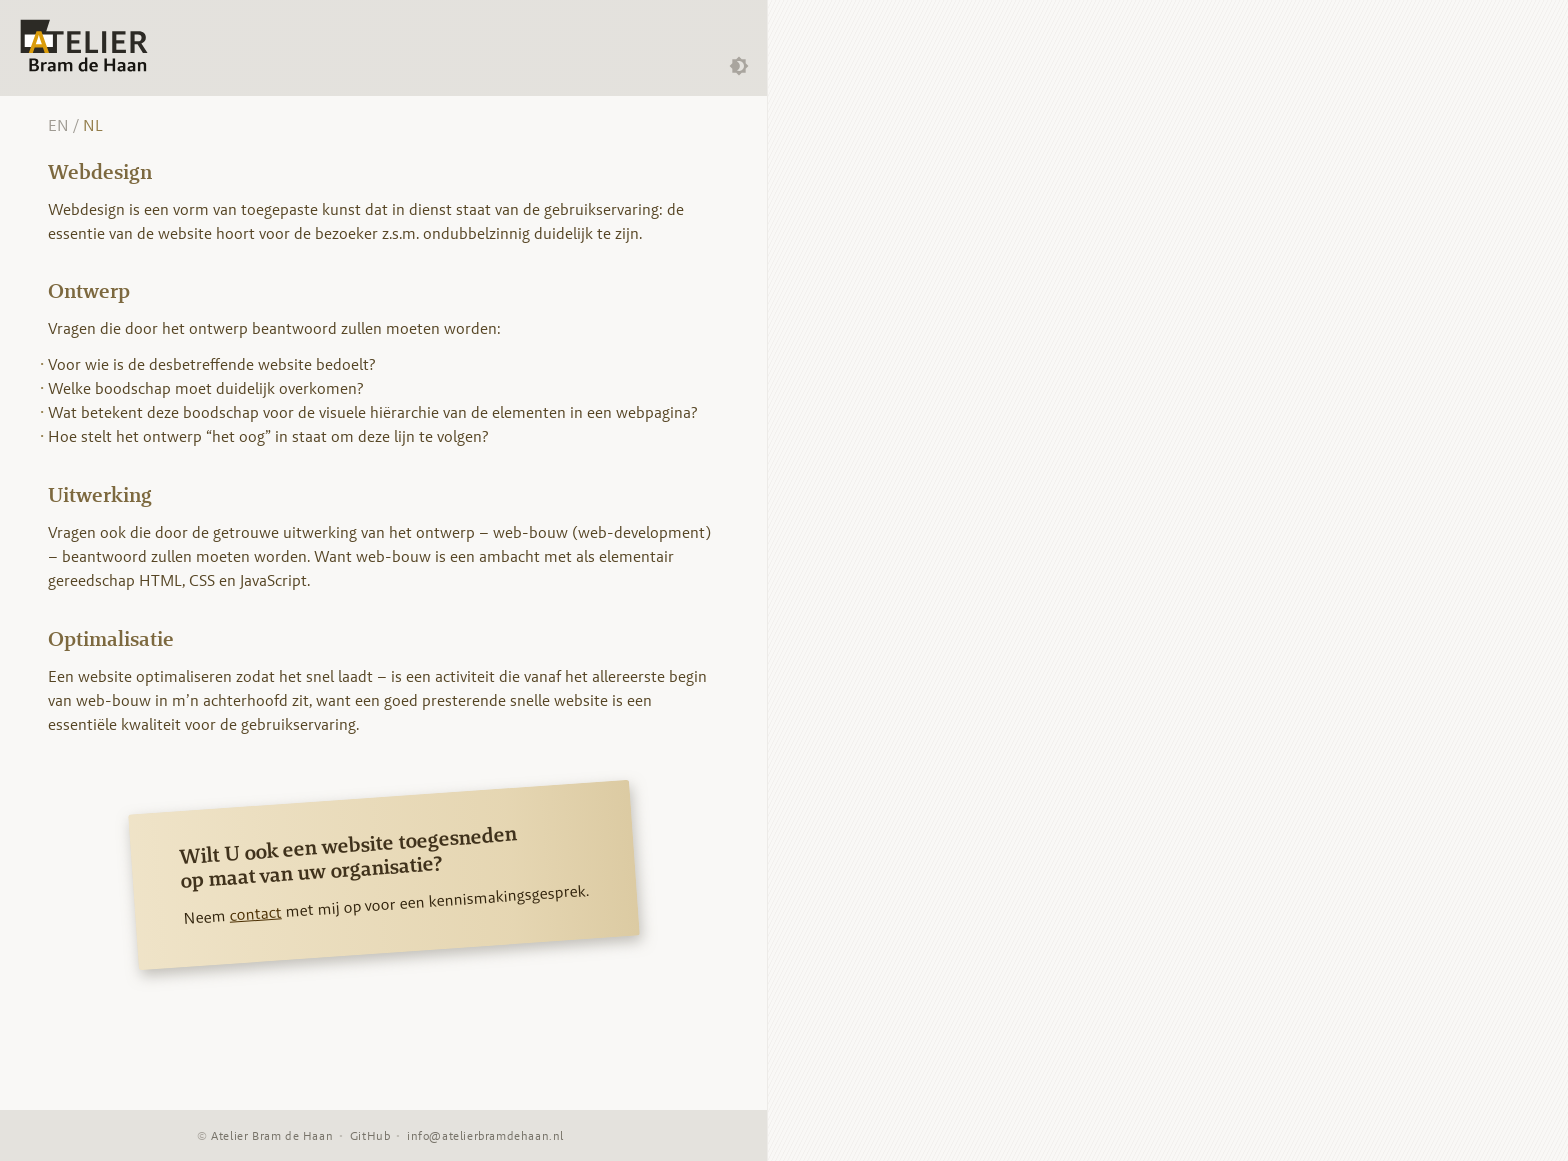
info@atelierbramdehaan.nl (485, 1136)
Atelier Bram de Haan (272, 1136)
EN (58, 125)
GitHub (370, 1136)
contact (254, 913)
